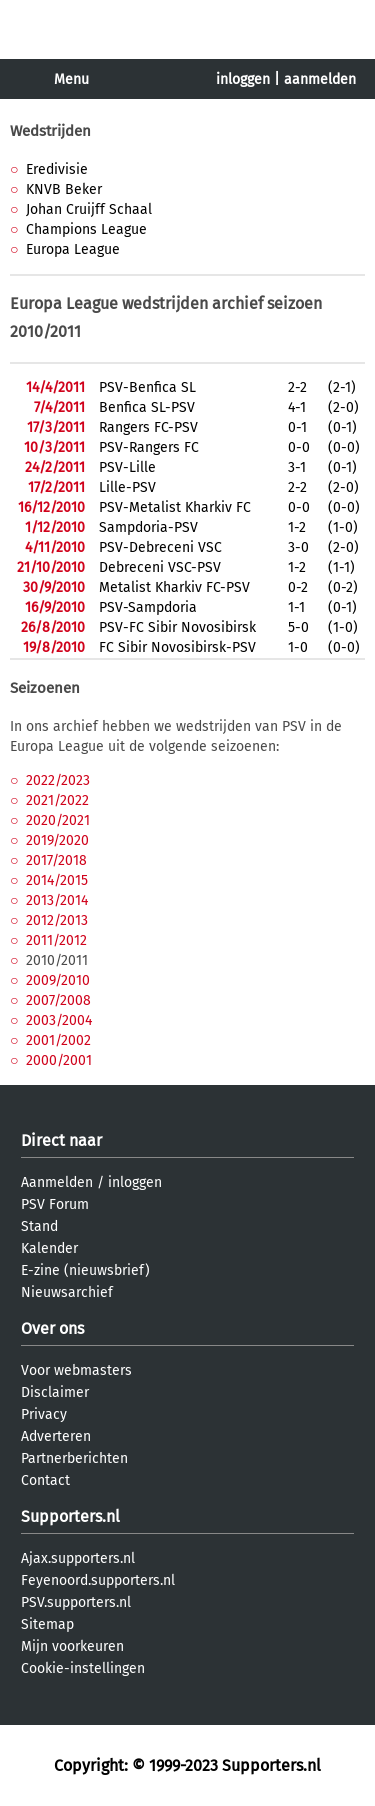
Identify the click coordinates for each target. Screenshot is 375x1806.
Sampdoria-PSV (148, 527)
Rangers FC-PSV (148, 427)
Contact (45, 1480)
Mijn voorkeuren (72, 1646)
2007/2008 (58, 1000)
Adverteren (56, 1436)
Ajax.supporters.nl (78, 1558)
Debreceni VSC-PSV (160, 567)
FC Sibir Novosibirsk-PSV (177, 647)
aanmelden (320, 79)
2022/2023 (58, 780)
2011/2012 (56, 940)
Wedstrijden (50, 131)
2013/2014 (57, 900)
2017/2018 (56, 860)
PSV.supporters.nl (76, 1602)
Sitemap (47, 1624)
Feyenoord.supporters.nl (98, 1580)
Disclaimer (55, 1392)
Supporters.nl (70, 1516)
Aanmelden (57, 1182)
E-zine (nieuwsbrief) (85, 1270)
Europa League (73, 249)
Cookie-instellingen (83, 1668)
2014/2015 (57, 880)
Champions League (86, 229)
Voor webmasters (76, 1370)
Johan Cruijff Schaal (89, 209)
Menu (71, 79)
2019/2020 (57, 840)
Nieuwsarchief (67, 1292)
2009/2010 (58, 980)
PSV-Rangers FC (149, 447)
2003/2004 (59, 1020)
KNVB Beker (64, 189)
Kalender (49, 1248)
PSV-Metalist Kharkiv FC (175, 507)
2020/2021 (58, 820)
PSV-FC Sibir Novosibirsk (177, 627)
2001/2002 (58, 1040)
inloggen (243, 79)
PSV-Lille (127, 467)
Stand (39, 1226)
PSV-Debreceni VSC (160, 547)
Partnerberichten (74, 1458)
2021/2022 (57, 800)
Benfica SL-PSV (147, 407)
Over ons (52, 1328)
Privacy (44, 1414)
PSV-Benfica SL (147, 387)
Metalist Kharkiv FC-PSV (174, 587)
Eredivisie (57, 169)
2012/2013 (57, 920)
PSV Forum (55, 1204)
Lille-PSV (127, 487)
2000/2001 (59, 1060)
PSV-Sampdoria (148, 607)
